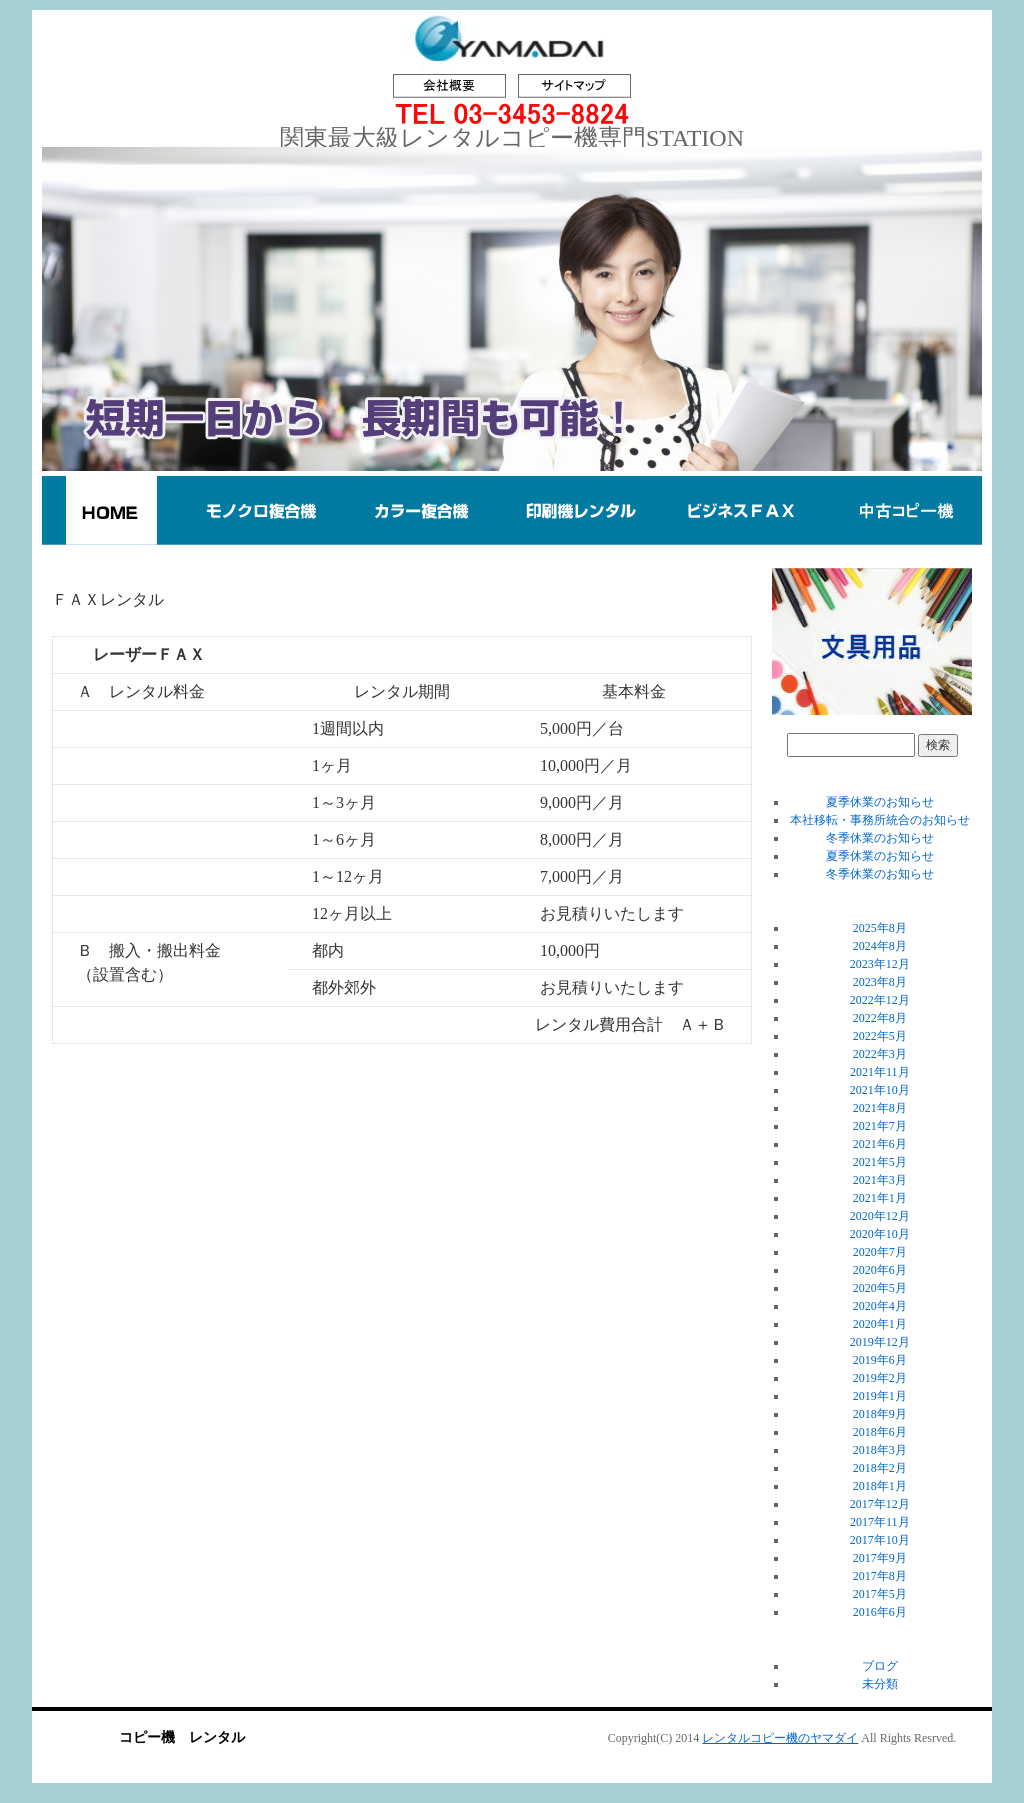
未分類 (880, 1684)
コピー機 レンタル (182, 1737)
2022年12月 (880, 1000)
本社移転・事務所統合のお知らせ (880, 820)
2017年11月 (880, 1522)
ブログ (880, 1666)
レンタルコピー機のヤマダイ (780, 1738)
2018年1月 (880, 1486)
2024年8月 (880, 946)
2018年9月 (880, 1414)
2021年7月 (880, 1126)
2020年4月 (880, 1306)
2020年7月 (880, 1252)
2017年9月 (880, 1558)
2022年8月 (880, 1018)
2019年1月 (880, 1396)
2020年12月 (880, 1216)
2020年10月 (880, 1234)
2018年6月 (880, 1432)
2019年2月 (880, 1378)
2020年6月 (880, 1270)
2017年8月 (880, 1576)
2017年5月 (880, 1594)
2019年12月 (880, 1342)
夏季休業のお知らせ (880, 802)
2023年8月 (880, 982)
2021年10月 (880, 1090)
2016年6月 (880, 1612)
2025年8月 (880, 928)
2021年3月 (880, 1180)
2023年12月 (880, 964)
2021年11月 (880, 1072)
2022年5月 (880, 1036)
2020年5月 (880, 1288)
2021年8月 (880, 1108)
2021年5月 (880, 1162)
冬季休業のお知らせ (880, 838)
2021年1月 (880, 1198)
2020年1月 (880, 1324)
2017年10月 (880, 1540)
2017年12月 (880, 1504)
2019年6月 (880, 1360)
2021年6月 (880, 1144)
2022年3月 (880, 1054)
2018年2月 (880, 1468)
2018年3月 (880, 1450)
